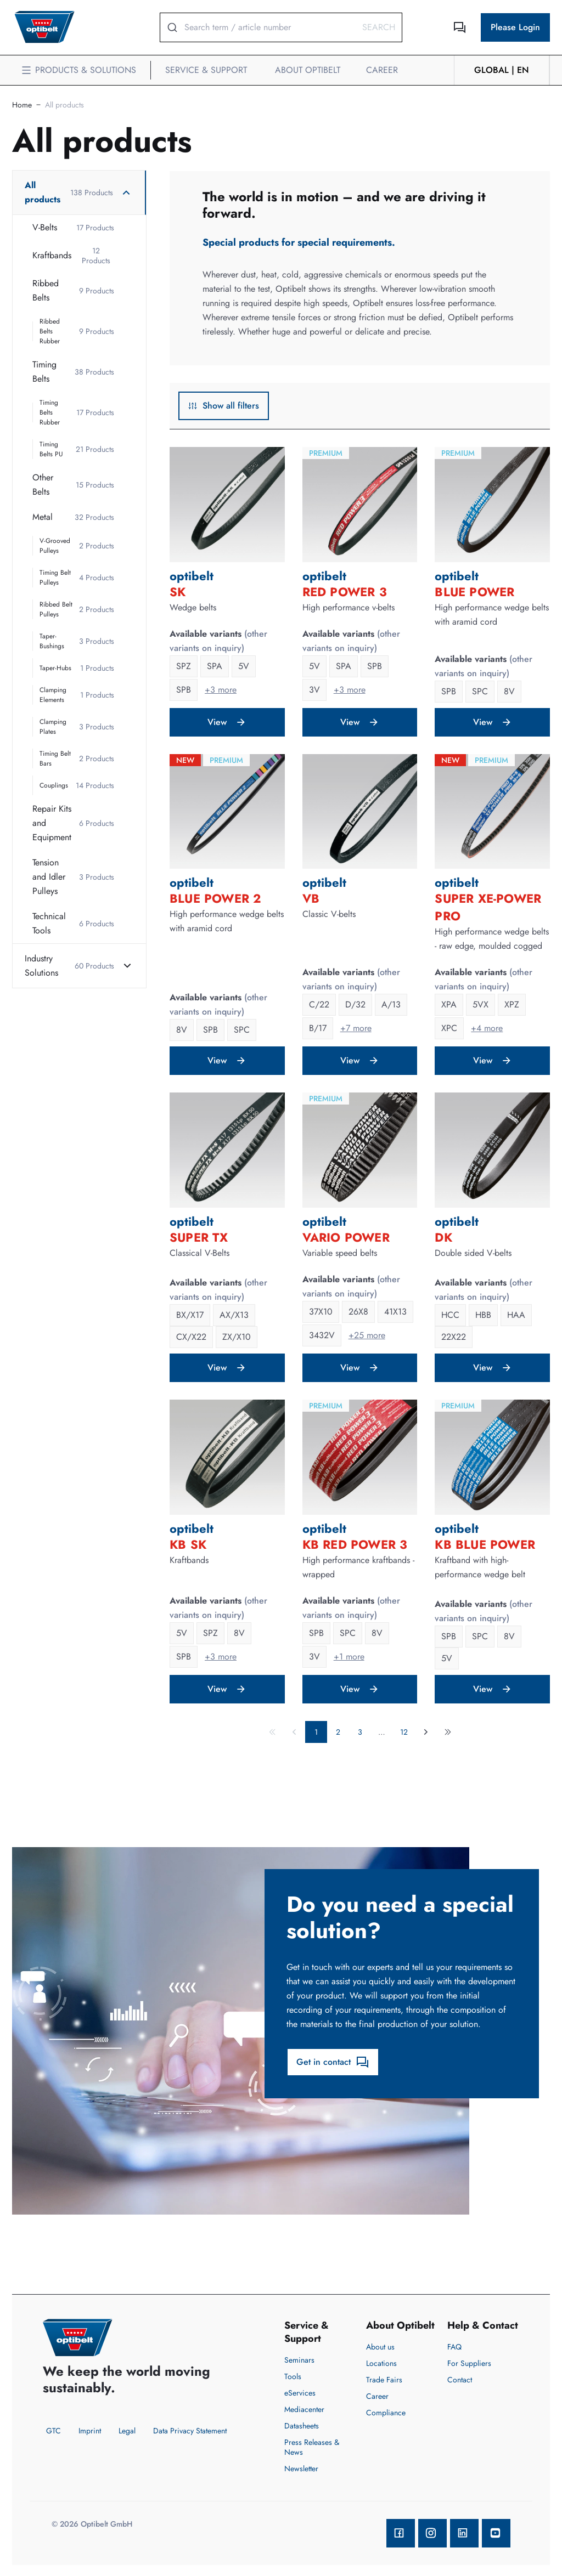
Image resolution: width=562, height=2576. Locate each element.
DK (443, 1237)
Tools (292, 2376)
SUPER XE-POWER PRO (488, 907)
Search (378, 27)
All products (64, 105)
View (226, 722)
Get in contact (332, 2062)
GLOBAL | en (501, 70)
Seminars (299, 2359)
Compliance (386, 2412)
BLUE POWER (474, 592)
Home (22, 105)
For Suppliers (469, 2363)
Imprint (89, 2430)
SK (178, 592)
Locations (381, 2363)
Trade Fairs (384, 2379)
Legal (127, 2430)
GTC (53, 2430)
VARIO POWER (346, 1237)
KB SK (188, 1544)
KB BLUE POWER (485, 1544)
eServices (300, 2392)
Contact (459, 2379)
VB (310, 898)
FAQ (454, 2346)
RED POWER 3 (344, 592)
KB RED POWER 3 (355, 1544)
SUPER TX (199, 1237)
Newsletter (301, 2468)
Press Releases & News (311, 2447)
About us (380, 2346)
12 (404, 1731)
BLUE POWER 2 (215, 898)
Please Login (515, 27)
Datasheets (301, 2425)
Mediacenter (304, 2409)
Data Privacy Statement (190, 2430)
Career (377, 2396)
